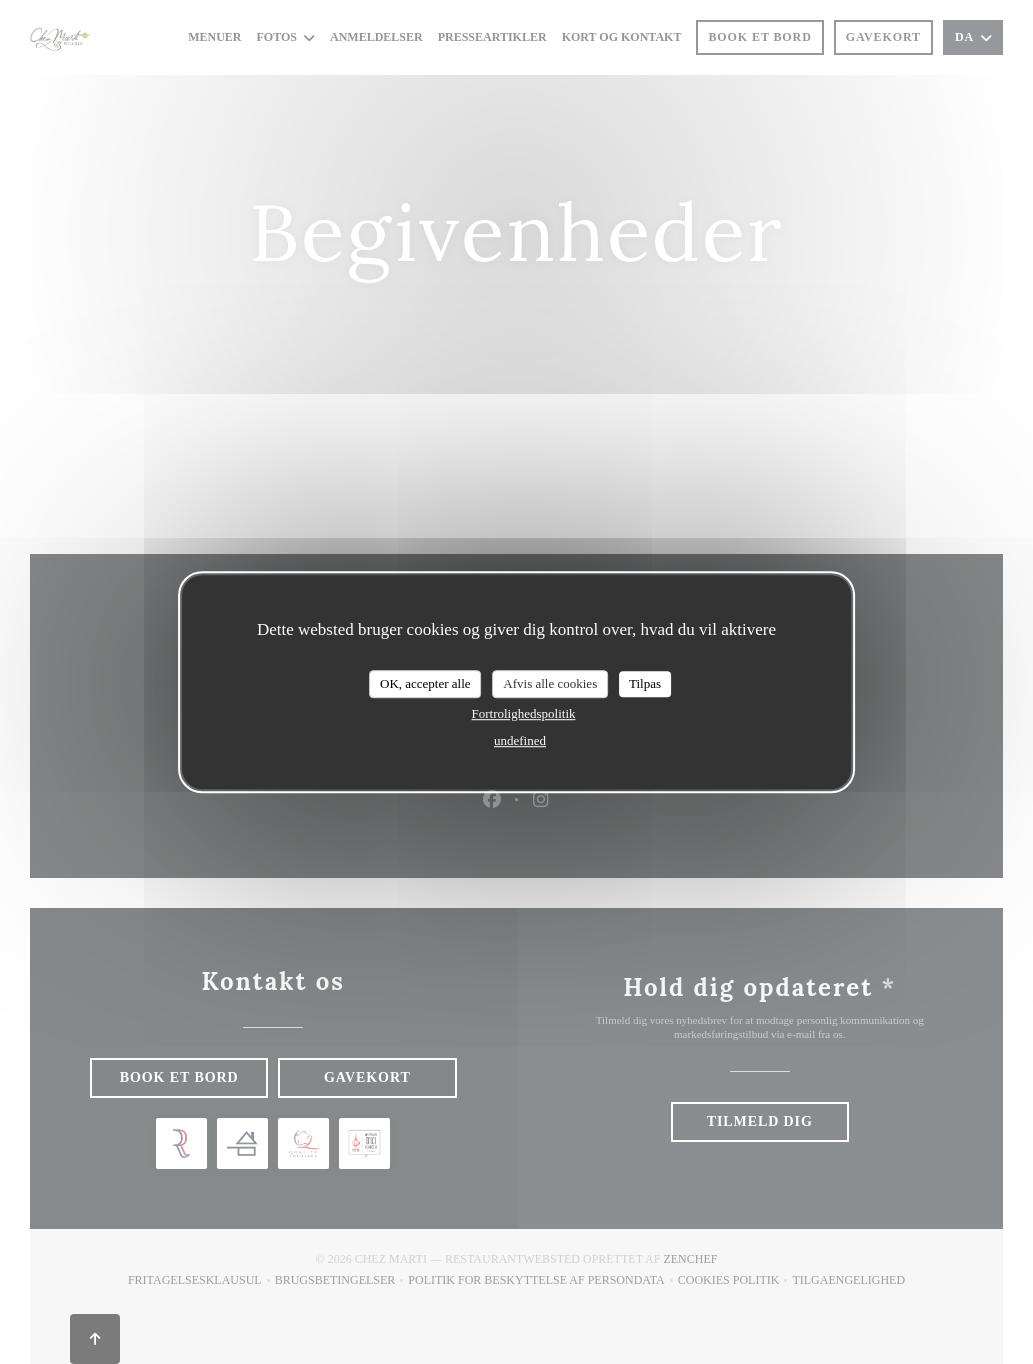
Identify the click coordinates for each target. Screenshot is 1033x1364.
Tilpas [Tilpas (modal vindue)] (645, 683)
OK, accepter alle (425, 683)
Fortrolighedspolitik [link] (523, 713)
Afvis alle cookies (550, 683)
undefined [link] (520, 740)
